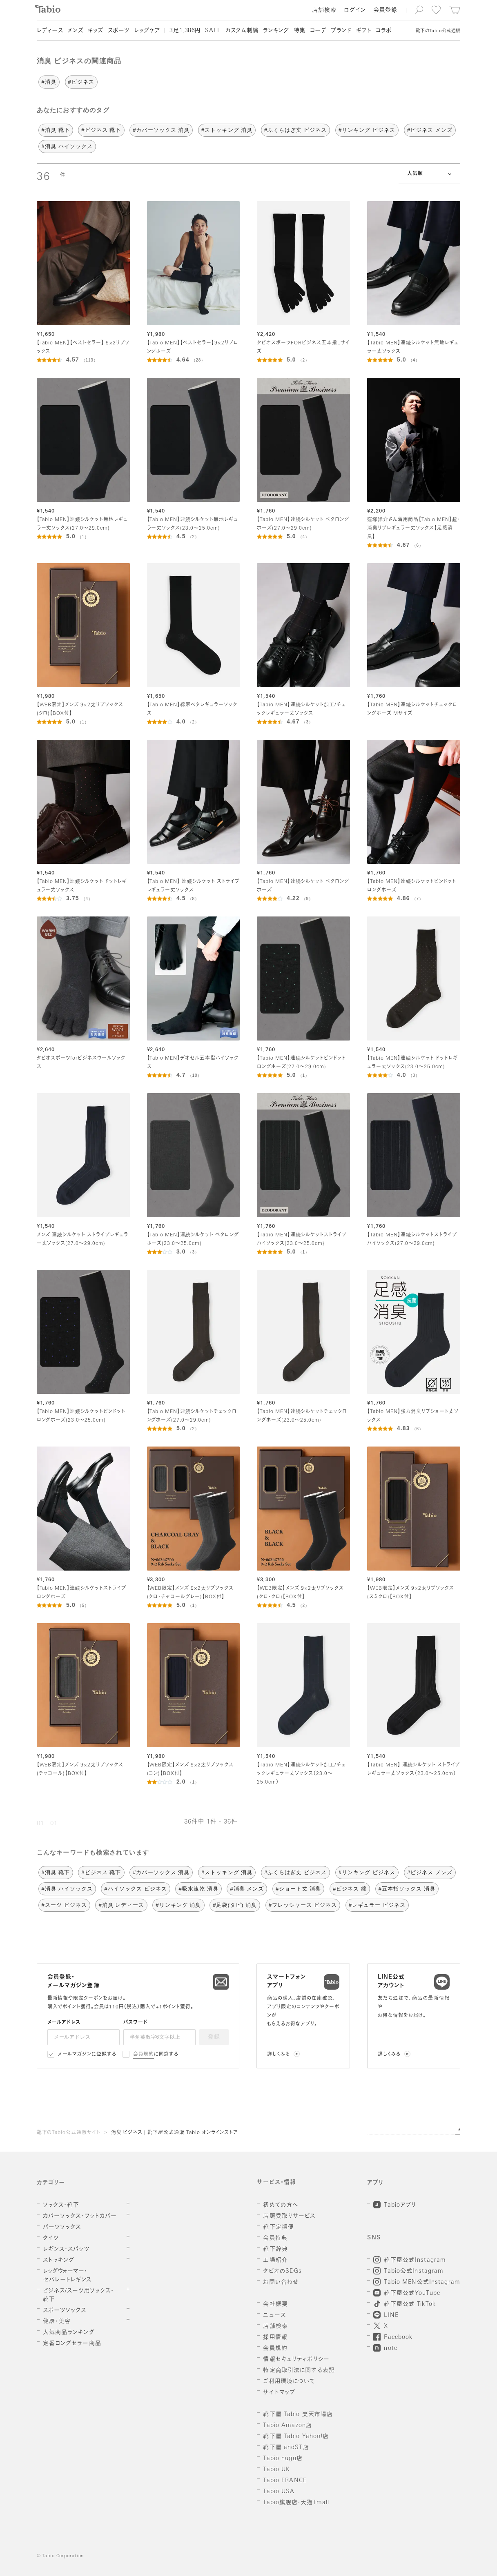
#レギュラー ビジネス (377, 1905)
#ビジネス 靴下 (101, 130)
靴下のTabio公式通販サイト (68, 2132)
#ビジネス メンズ (429, 130)
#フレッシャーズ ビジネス (303, 1905)
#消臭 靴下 (56, 130)
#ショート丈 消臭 (298, 1889)
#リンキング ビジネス (367, 130)
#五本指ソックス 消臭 (407, 1889)
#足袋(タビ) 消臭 (235, 1905)
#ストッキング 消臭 (226, 130)
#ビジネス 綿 (350, 1889)
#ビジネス (81, 82)
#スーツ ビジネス (64, 1905)
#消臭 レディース (121, 1905)
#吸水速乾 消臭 (198, 1889)
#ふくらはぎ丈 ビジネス (295, 130)
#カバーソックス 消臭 (161, 130)
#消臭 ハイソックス (67, 146)
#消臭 (49, 82)
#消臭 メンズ (247, 1889)
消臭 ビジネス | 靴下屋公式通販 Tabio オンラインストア (174, 2132)
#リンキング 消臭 (178, 1905)
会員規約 (143, 2054)
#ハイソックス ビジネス (135, 1889)
